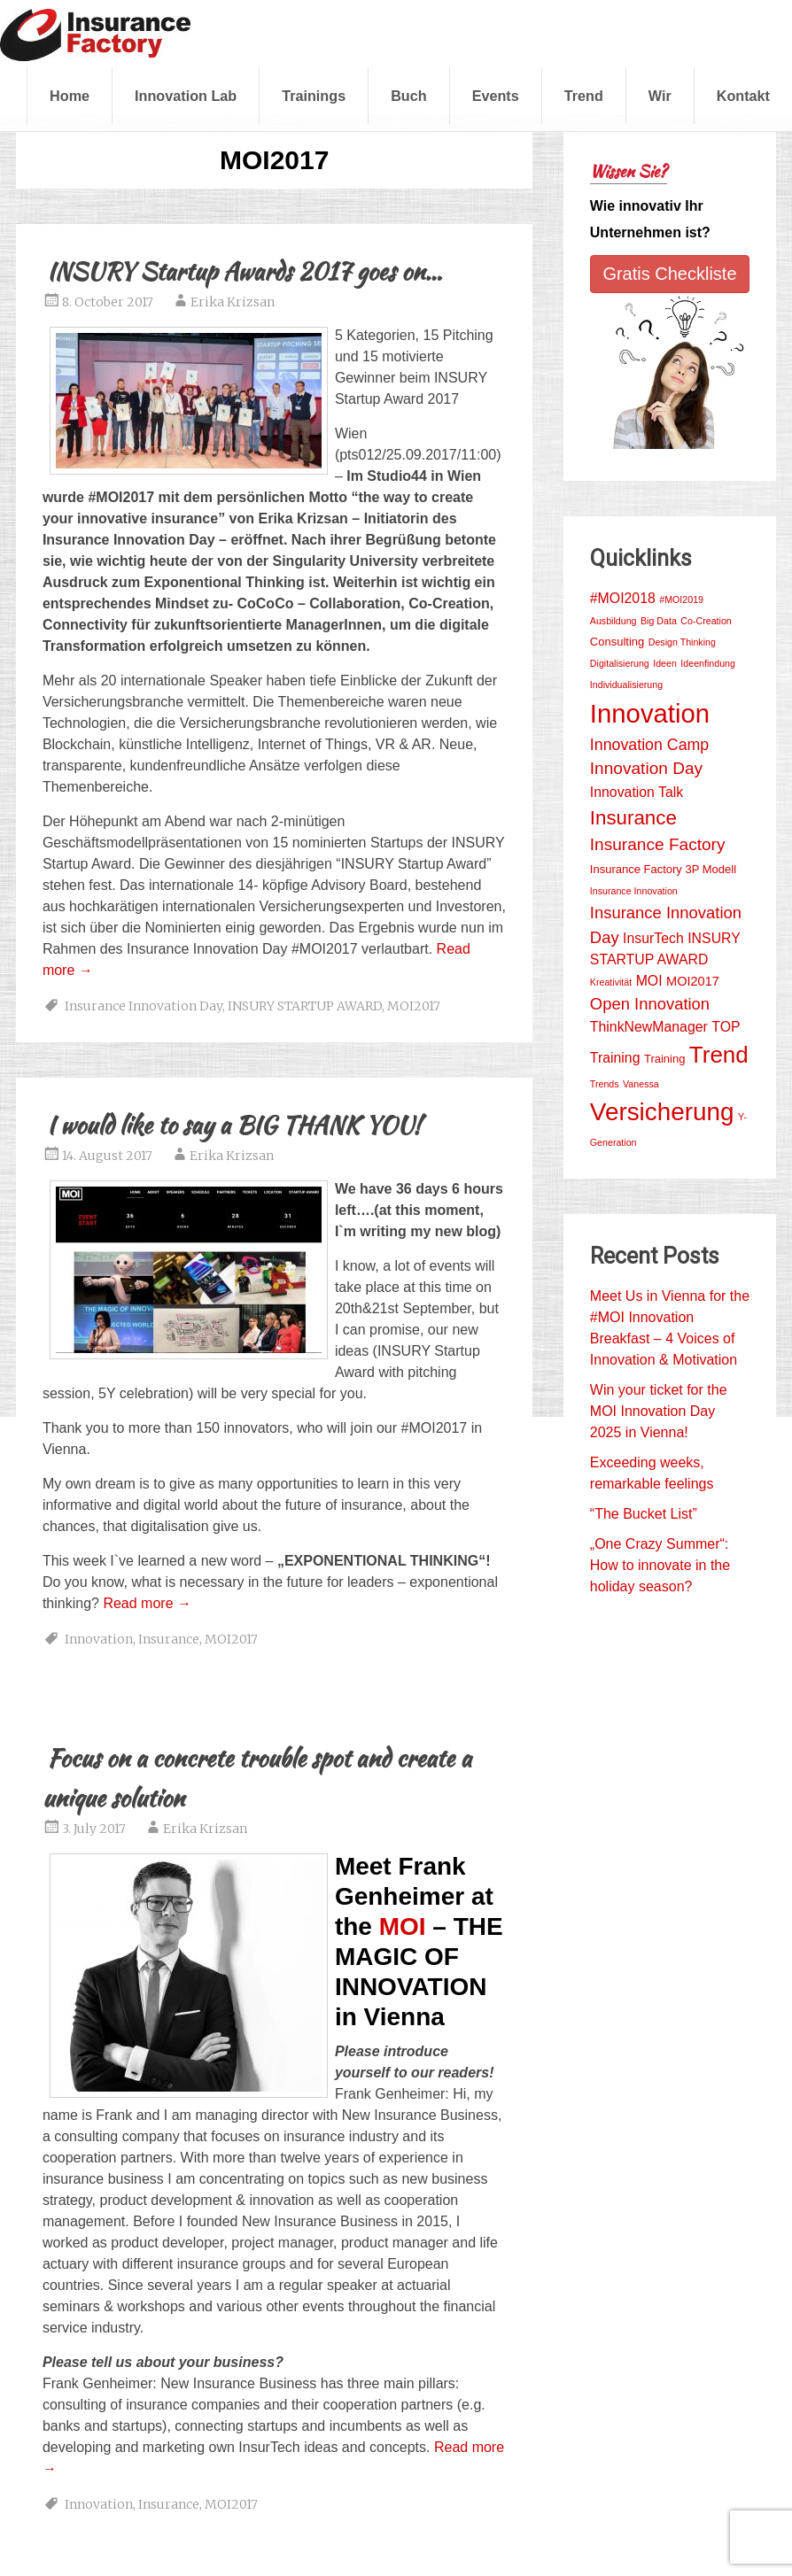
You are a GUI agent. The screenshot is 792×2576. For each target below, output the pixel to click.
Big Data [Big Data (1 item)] (659, 620)
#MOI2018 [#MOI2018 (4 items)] (623, 598)
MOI (402, 1926)
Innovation (99, 1639)
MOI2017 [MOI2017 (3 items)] (692, 981)
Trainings (314, 96)
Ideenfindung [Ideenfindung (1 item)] (707, 663)
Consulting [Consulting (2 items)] (617, 641)
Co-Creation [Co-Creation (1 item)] (705, 620)
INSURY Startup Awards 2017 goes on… (244, 271)
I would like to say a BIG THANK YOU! (234, 1125)
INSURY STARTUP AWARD (305, 1006)
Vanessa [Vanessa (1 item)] (641, 1084)
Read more (147, 1603)
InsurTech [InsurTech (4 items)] (653, 938)
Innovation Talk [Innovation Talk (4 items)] (636, 792)
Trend (583, 96)
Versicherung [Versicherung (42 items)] (662, 1112)
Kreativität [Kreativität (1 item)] (611, 982)
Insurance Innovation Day (143, 1006)
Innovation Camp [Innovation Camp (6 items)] (649, 745)
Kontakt (743, 96)
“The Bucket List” (643, 1513)
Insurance (168, 1639)
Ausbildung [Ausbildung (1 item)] (613, 620)
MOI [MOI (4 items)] (649, 980)
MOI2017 (413, 1006)
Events (495, 96)
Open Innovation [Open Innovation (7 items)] (650, 1003)
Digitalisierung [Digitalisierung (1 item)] (619, 663)
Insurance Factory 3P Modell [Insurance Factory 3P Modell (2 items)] (663, 869)
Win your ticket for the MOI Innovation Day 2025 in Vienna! (658, 1411)
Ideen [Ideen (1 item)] (665, 663)
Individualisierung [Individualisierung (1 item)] (626, 684)
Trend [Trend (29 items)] (719, 1054)
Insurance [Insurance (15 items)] (633, 818)
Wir (660, 96)
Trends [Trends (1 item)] (604, 1084)
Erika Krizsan (232, 302)
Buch (408, 96)
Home (69, 96)
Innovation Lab (186, 96)
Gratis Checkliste (669, 273)
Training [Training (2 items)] (664, 1058)
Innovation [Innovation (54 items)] (650, 713)
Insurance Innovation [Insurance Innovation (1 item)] (634, 891)
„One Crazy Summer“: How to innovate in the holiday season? (660, 1565)
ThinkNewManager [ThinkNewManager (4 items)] (649, 1026)
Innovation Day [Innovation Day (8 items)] (646, 768)
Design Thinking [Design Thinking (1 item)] (682, 642)
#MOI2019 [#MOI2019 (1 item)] (681, 599)
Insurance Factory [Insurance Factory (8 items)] (658, 844)
